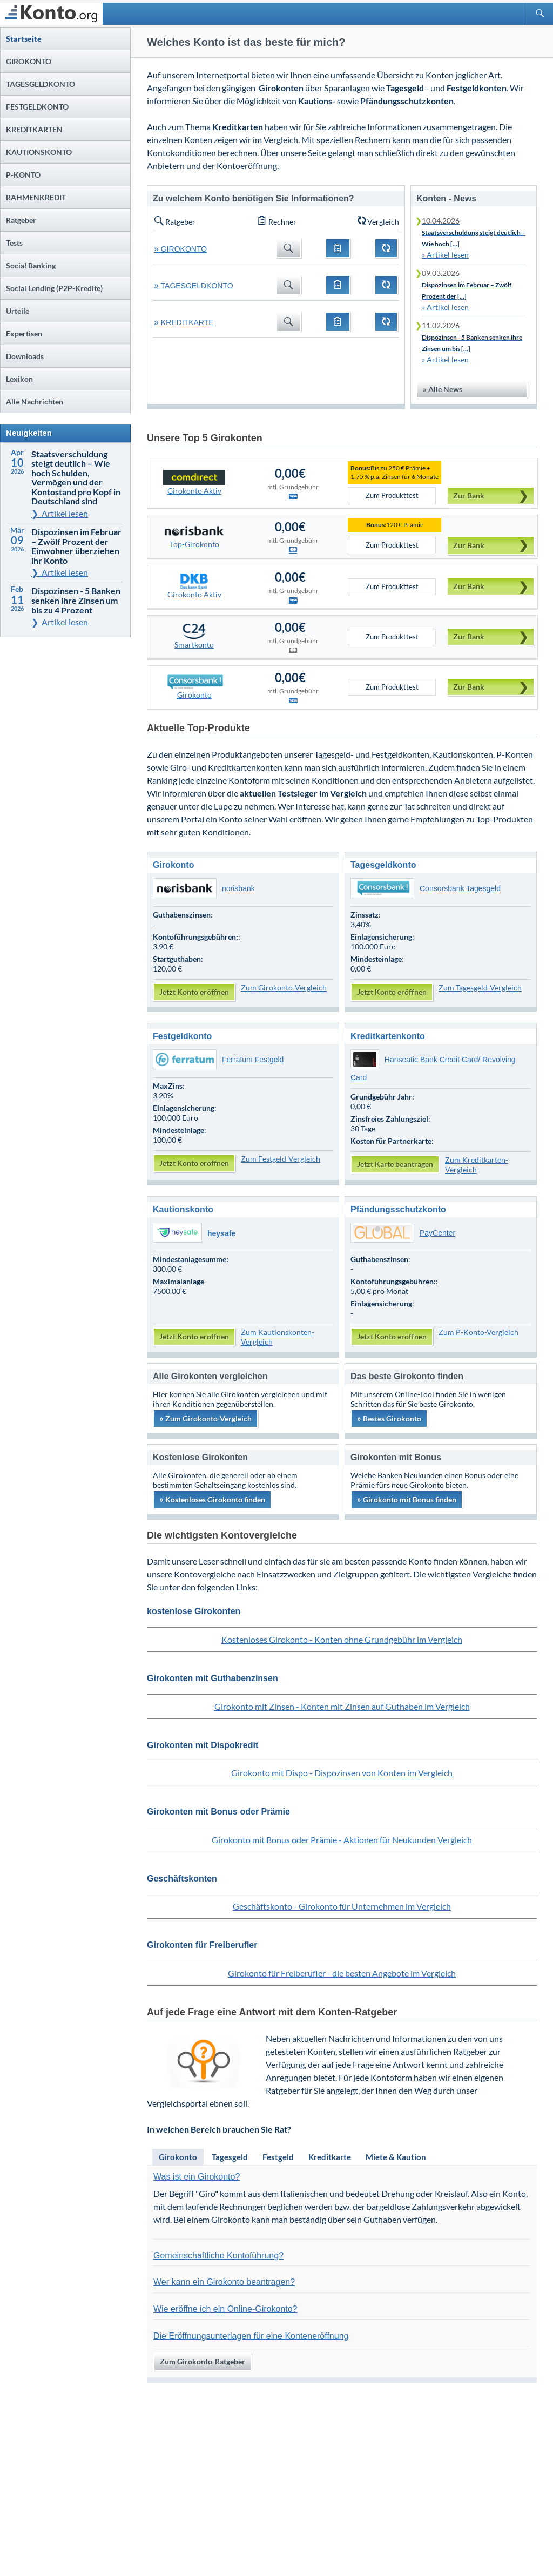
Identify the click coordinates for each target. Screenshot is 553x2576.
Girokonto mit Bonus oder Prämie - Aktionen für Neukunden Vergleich (342, 1840)
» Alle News (442, 389)
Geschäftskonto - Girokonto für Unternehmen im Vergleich (342, 1906)
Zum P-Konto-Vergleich (478, 1332)
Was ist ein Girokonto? (196, 2176)
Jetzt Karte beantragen (395, 1164)
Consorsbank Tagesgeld (425, 888)
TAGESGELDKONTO (193, 285)
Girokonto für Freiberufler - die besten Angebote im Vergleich (342, 1973)
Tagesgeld (230, 2157)
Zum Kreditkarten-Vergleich (476, 1164)
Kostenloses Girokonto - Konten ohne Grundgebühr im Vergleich (341, 1639)
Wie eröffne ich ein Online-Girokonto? (225, 2309)
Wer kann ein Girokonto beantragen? (224, 2282)
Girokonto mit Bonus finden (406, 1499)
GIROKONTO (180, 249)
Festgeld (278, 2157)
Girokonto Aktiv (194, 483)
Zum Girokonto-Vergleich (284, 987)
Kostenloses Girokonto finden (212, 1499)
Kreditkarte (329, 2157)
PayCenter (402, 1233)
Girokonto (194, 687)
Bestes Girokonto (389, 1418)
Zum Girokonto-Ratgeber (202, 2361)
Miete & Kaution (396, 2157)
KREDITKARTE (184, 322)
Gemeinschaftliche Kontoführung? (218, 2255)
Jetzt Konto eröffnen (194, 991)
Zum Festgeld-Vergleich (280, 1158)
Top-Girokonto (194, 536)
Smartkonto (194, 637)
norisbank (204, 888)
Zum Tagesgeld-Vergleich (480, 987)
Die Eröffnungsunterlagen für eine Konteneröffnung (250, 2336)
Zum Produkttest (392, 495)
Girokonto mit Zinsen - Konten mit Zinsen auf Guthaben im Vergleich (342, 1706)
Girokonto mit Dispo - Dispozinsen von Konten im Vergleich (342, 1773)
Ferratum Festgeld (218, 1059)
